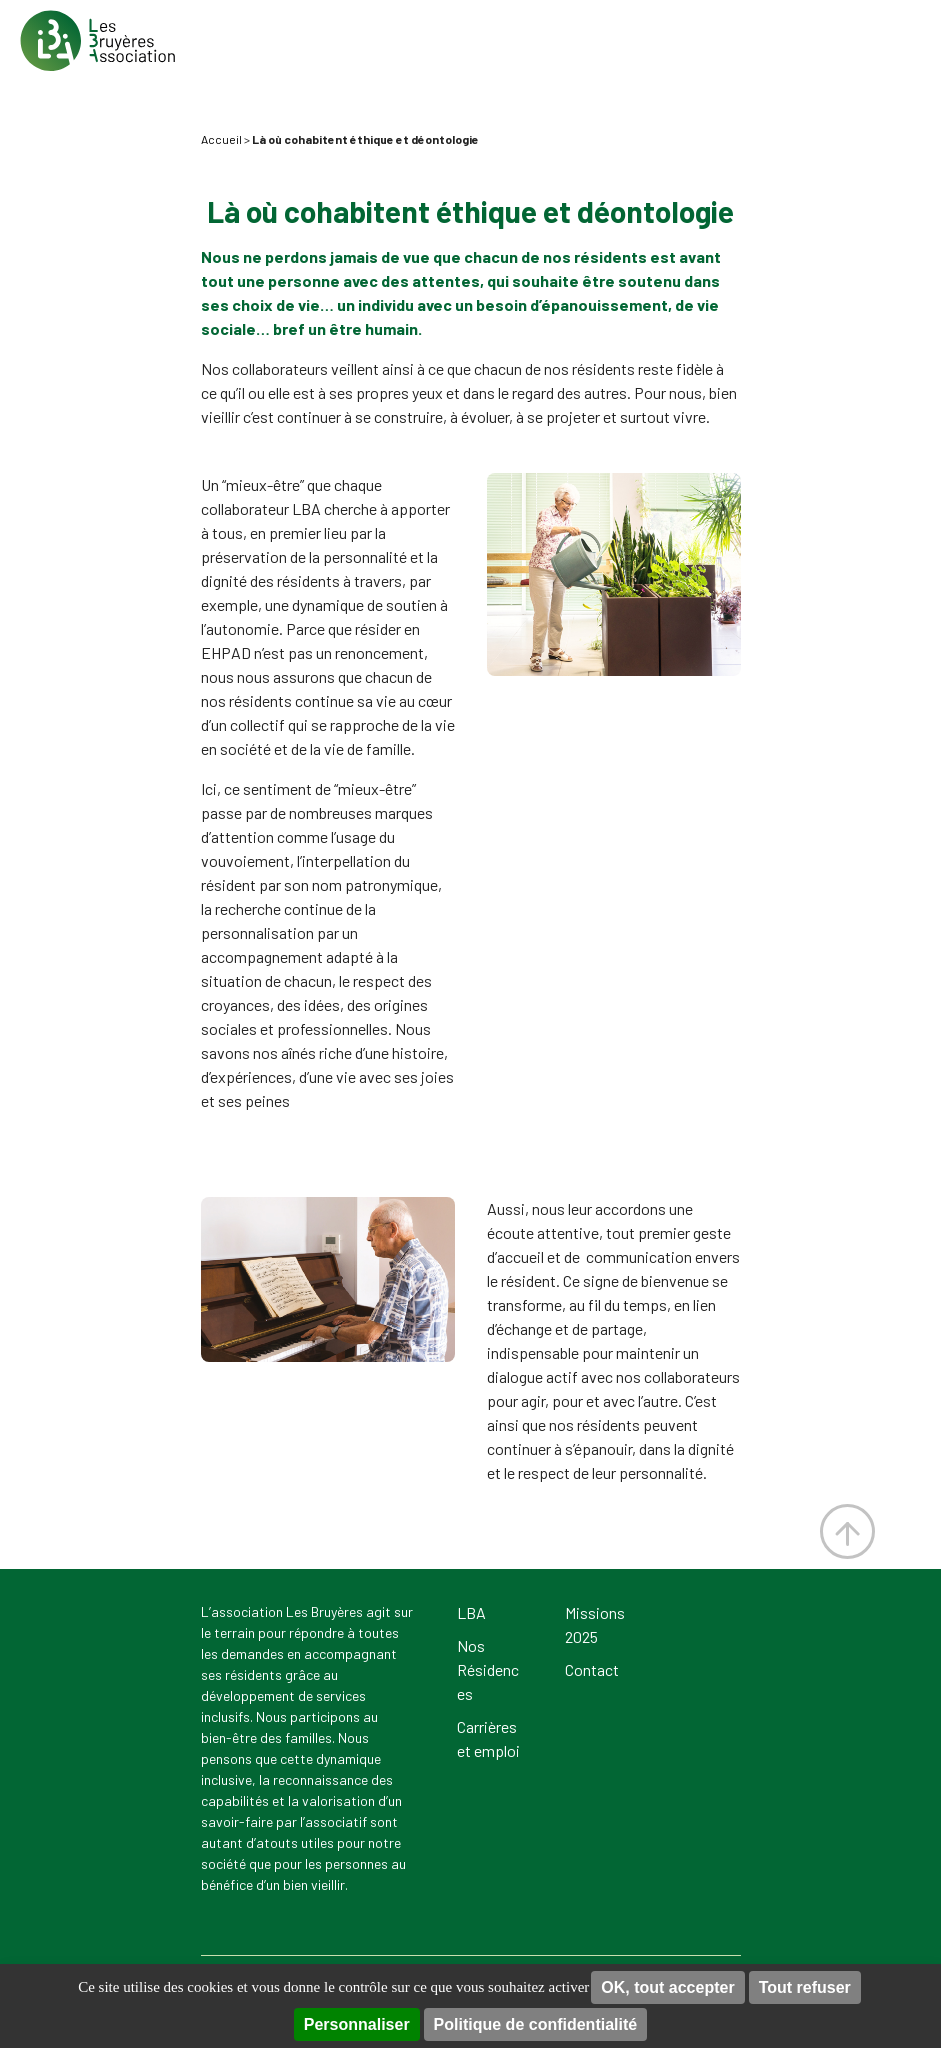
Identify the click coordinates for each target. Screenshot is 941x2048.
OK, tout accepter (667, 1987)
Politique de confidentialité (536, 2024)
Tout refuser (805, 1987)
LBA (471, 1612)
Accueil (221, 139)
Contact (592, 1669)
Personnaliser (357, 2024)
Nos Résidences (488, 1669)
